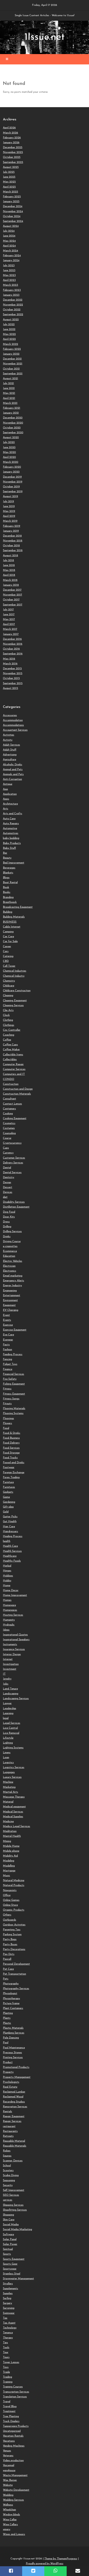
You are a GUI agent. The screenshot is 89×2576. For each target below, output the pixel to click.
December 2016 (12, 639)
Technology (10, 2327)
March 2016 (10, 663)
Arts (5, 808)
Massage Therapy (14, 1796)
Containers (9, 1108)
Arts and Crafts (12, 813)
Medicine (8, 1821)
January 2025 (11, 201)
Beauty (7, 857)
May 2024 (9, 240)
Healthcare (10, 1556)
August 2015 (10, 688)
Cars (6, 951)
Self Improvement (13, 2190)
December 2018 (12, 535)
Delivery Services (13, 1162)
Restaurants (10, 2131)
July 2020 (9, 442)
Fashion (7, 1349)
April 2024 (9, 245)
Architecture (10, 803)
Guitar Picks (10, 1516)
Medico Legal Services (16, 1826)
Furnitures (9, 1487)
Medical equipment (14, 1806)
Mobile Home (11, 1846)
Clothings (8, 1025)
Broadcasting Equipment (18, 907)
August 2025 (11, 167)
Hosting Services (13, 1615)
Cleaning (8, 995)
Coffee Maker (11, 1049)
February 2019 (11, 526)
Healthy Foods (12, 1560)
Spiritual (8, 2249)
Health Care (10, 1546)
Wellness (8, 2504)
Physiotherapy (11, 1998)
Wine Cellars (10, 2524)
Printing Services (13, 2057)
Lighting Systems (13, 1747)
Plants (6, 2018)
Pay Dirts (8, 1954)
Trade (6, 2372)
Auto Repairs (11, 823)
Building (7, 912)
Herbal (7, 1565)
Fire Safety (10, 1379)
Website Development (16, 2490)
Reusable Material (14, 2141)
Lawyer (7, 1703)
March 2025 (10, 191)
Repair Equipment (13, 2116)
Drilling (7, 1226)
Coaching (8, 1034)
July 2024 (9, 231)
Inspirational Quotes (15, 1634)
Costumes (9, 1128)
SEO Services (11, 2195)
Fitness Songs (11, 1398)
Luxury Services (12, 1777)
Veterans (8, 2455)
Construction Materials (17, 1093)
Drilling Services (12, 1231)
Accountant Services (15, 730)
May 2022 (9, 334)
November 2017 (12, 594)
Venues (7, 2450)
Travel (6, 2401)
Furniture (8, 1482)
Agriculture (9, 759)
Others (7, 1914)
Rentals (7, 2111)
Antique (7, 784)
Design (7, 1182)
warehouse (9, 2470)
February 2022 (12, 349)
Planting (8, 2013)
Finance (7, 1369)
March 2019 (10, 521)
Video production (13, 2460)
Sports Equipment (13, 2259)
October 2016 (11, 648)
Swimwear (9, 2313)
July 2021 (8, 383)
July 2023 (9, 265)
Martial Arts (10, 1792)
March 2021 (10, 403)
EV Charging (10, 1310)
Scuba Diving (11, 2175)
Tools (6, 2347)
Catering (8, 956)
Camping (8, 931)
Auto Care (9, 818)
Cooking (8, 1113)
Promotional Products (16, 2067)
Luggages (9, 1772)
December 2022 (12, 299)
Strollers (8, 2283)
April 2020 (9, 457)
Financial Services (13, 1374)
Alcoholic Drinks (12, 764)
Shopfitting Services (15, 2209)
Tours (6, 2357)
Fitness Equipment (14, 1393)
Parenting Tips (11, 1929)
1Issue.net (44, 37)
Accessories (10, 715)
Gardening (9, 1502)
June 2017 (9, 614)
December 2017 (12, 589)
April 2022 (9, 339)
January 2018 (11, 585)
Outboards (9, 1919)
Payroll (7, 1959)
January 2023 (11, 295)
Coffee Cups (10, 1044)
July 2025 (9, 172)
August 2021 (10, 378)
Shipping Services (13, 2205)
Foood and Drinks (13, 1462)
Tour (5, 2352)
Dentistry (8, 1177)
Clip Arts (8, 1010)
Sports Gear (10, 2264)
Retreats (8, 2136)
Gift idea (8, 1506)
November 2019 (12, 481)
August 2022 (11, 319)
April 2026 (9, 127)
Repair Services (12, 2121)
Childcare (8, 985)
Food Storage (11, 1452)
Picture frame (11, 2003)
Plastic (7, 2023)
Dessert (7, 1187)
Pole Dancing (11, 2037)
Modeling (8, 1860)
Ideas (6, 1629)
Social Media (11, 2224)
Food (6, 1428)
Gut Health (10, 1521)
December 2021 (12, 358)
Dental (7, 1167)
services (7, 2200)
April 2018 (9, 575)
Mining (7, 1841)
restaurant (9, 2126)
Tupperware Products (16, 2426)
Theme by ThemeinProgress (60, 2558)
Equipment (9, 1305)
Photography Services (16, 1988)
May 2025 (9, 181)
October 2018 (11, 545)
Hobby (7, 1580)
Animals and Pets (13, 774)
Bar (5, 853)
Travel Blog (10, 2406)
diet (5, 1197)
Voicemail (8, 2465)
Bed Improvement (13, 862)
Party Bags (10, 1939)
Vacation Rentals (13, 2435)
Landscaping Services (16, 1698)
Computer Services (14, 1069)
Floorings (8, 1418)
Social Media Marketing (17, 2229)
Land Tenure (10, 1688)
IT (4, 1674)
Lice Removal (11, 1733)
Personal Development (16, 1964)
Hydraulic (9, 1624)
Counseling (9, 1133)
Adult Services (11, 744)
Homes (7, 1600)
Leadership (9, 1708)
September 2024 (13, 221)
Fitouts (7, 1403)
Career (7, 946)
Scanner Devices (13, 2160)
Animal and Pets (13, 769)
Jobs (5, 1683)
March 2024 (10, 250)
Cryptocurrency (12, 1143)
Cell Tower (9, 966)
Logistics (8, 1762)
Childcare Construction (17, 990)
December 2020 (13, 417)
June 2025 (9, 176)
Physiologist (10, 1993)
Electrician (9, 1266)
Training (7, 2381)
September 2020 (13, 432)
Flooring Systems (13, 1413)
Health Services (12, 1551)
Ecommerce (10, 1251)
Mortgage (9, 1870)
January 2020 (11, 471)
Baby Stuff (9, 848)
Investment (9, 1669)
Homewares (10, 1610)
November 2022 (13, 304)
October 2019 (11, 486)
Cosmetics (9, 1123)
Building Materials (14, 916)
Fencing (7, 1359)
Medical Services (13, 1811)
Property (8, 2072)
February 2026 (12, 137)
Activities (8, 734)
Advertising (10, 754)
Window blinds (11, 2514)
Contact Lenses (12, 1103)
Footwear (8, 1467)
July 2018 (8, 560)
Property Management (17, 2077)
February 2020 (12, 467)
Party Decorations (14, 1949)
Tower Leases (11, 2362)
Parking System (12, 1934)
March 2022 (10, 344)
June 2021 (9, 388)
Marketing (9, 1787)
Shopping (8, 2214)
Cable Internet (11, 926)
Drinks (6, 1236)
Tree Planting (11, 2416)
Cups (6, 1147)
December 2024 (12, 206)
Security (8, 2185)
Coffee (7, 1039)
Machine (8, 1782)
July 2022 (9, 324)
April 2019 (9, 516)
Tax (5, 2318)
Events (7, 1320)
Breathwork (10, 902)
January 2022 (11, 353)
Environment (10, 1300)
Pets (5, 1978)
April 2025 (9, 186)
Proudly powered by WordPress (44, 2563)
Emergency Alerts (13, 1280)
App (5, 789)
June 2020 (9, 447)
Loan (6, 1757)
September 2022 (13, 314)
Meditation (10, 1831)
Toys (6, 2367)
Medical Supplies (13, 1816)
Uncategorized (12, 2431)
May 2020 (9, 452)
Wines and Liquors (14, 2534)
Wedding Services (13, 2500)
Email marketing (12, 1275)
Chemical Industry (13, 976)
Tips (5, 2342)
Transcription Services (16, 2391)
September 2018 (13, 550)
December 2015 (12, 668)
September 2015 (13, 683)
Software (8, 2234)
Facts (6, 1344)
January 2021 (11, 412)
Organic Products (13, 1909)
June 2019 (9, 506)
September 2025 (13, 162)
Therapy (8, 2337)
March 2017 (10, 629)
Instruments (10, 1644)
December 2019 (12, 476)
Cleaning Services (13, 1005)
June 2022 (9, 329)
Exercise (8, 1325)
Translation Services (15, 2396)
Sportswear (10, 2268)
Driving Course (12, 1241)
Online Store (10, 1905)
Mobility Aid (10, 1855)
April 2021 (9, 398)
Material (8, 1801)
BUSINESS (10, 921)
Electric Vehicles (12, 1261)
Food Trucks (10, 1457)
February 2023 (12, 290)
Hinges (7, 1570)
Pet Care (8, 1969)
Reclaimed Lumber (14, 2091)
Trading (7, 2377)
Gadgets (8, 1492)
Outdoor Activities (14, 1924)
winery (6, 2529)
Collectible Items (13, 1054)
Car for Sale (10, 941)
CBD (6, 961)
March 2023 (10, 285)
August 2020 (11, 437)
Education (9, 1256)
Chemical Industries (14, 970)
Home (6, 1585)
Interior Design (12, 1654)
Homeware (9, 1605)
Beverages (9, 867)
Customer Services (14, 1157)
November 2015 (12, 673)
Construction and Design (18, 1089)
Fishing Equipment (14, 1383)
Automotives (10, 833)
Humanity (9, 1619)
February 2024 (12, 255)
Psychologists (11, 2082)
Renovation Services (15, 2106)
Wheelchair (9, 2509)
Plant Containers (13, 2008)
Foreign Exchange (13, 1472)
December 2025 (12, 147)
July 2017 (8, 609)
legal (6, 1718)
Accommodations (13, 725)
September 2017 (12, 604)
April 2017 (9, 624)
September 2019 (13, 491)
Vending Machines (13, 2445)
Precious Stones (12, 2052)
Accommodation (13, 720)
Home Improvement (15, 1595)
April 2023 (9, 280)
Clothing (8, 1020)
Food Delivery (11, 1442)
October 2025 (11, 157)
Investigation (11, 1664)
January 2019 (11, 531)
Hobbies (8, 1575)
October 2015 (11, 678)
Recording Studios (14, 2101)
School (7, 2165)
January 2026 (11, 142)
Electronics (9, 1270)
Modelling (9, 1865)
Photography (11, 1983)
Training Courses (13, 2386)
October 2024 (11, 216)
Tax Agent (9, 2322)
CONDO (8, 1079)
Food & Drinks (11, 1433)
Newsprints (10, 1890)
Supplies (8, 2293)
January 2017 (11, 634)
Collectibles (10, 1059)
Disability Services (14, 1202)
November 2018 (12, 540)
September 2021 (13, 373)
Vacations (9, 2441)
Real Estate (10, 2087)
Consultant (9, 1098)
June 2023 (9, 270)
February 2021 (11, 408)
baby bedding (11, 838)
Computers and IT (14, 1074)
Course (7, 1138)
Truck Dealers (11, 2421)
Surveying (8, 2308)
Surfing (7, 2298)
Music (6, 1875)
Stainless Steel (11, 2273)
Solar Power (10, 2244)
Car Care (8, 936)
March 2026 (10, 132)
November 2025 (13, 152)
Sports (7, 2254)
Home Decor (10, 1590)
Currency (8, 1152)
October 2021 (11, 368)
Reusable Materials (14, 2145)
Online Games (11, 1900)
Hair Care (9, 1526)
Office (6, 1895)
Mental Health (12, 1836)
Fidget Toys (10, 1364)
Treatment (9, 2411)
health (6, 1541)
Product (8, 2062)
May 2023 (9, 275)
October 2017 (11, 599)
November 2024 (13, 211)
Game (6, 1497)
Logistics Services (13, 1767)
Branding (8, 897)
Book (6, 887)
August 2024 (11, 226)
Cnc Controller (11, 1030)
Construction (10, 1084)
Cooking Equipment (14, 1118)
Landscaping (10, 1693)
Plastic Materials (13, 2028)
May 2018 (9, 570)
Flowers (7, 1423)
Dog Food (9, 1212)
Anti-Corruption (12, 779)
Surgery (7, 2303)
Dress (6, 1221)
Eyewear (8, 1339)
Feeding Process (12, 1354)
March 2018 (10, 580)
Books (6, 892)
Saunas (7, 2155)
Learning (8, 1713)
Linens (6, 1752)
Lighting (8, 1742)
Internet (8, 1659)
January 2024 (11, 260)
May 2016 (9, 658)
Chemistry (9, 980)
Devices (7, 1192)
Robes (6, 2150)
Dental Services (12, 1172)
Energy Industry (12, 1285)
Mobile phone (11, 1851)
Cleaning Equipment (15, 1000)
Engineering (10, 1290)
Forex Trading (11, 1477)
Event (6, 1315)
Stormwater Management (18, 2278)
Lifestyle (8, 1738)
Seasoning (9, 2180)
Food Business (11, 1438)
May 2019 (9, 511)
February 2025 (12, 196)
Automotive (10, 828)
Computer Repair (13, 1064)
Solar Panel (10, 2239)
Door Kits (9, 1216)
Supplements (10, 2288)
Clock (6, 1015)
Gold (6, 1511)
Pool (5, 2042)
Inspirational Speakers (16, 1639)
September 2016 (13, 653)
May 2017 (9, 619)
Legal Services (11, 1723)
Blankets (8, 872)
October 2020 (12, 427)
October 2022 (11, 309)
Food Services (11, 1447)
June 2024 (9, 235)
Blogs (6, 877)
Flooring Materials (14, 1408)
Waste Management (15, 2475)
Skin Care (8, 2219)
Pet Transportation (14, 1974)
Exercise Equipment (14, 1329)
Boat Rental (10, 882)
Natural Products (13, 1885)
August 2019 (10, 496)
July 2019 (8, 501)
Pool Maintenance (14, 2047)
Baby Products (12, 843)
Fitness (7, 1388)
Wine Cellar (10, 2519)
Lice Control (10, 1728)
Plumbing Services (13, 2032)
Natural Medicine (13, 1880)
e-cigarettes (10, 1246)
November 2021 (12, 363)
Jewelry (7, 1678)
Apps (6, 799)
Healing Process (12, 1536)
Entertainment (11, 1295)
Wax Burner (10, 2480)
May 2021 (9, 393)
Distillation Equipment (16, 1206)
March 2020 (10, 462)
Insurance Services (14, 1649)
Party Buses (10, 1944)
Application (10, 794)
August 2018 (10, 555)
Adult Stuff (9, 749)
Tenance (8, 2332)
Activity (7, 740)
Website (8, 2485)
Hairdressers (10, 1531)
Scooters (8, 2170)
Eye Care (8, 1334)
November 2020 (13, 422)
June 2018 (9, 565)
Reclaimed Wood (13, 2096)
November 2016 (12, 644)
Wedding (8, 2495)
